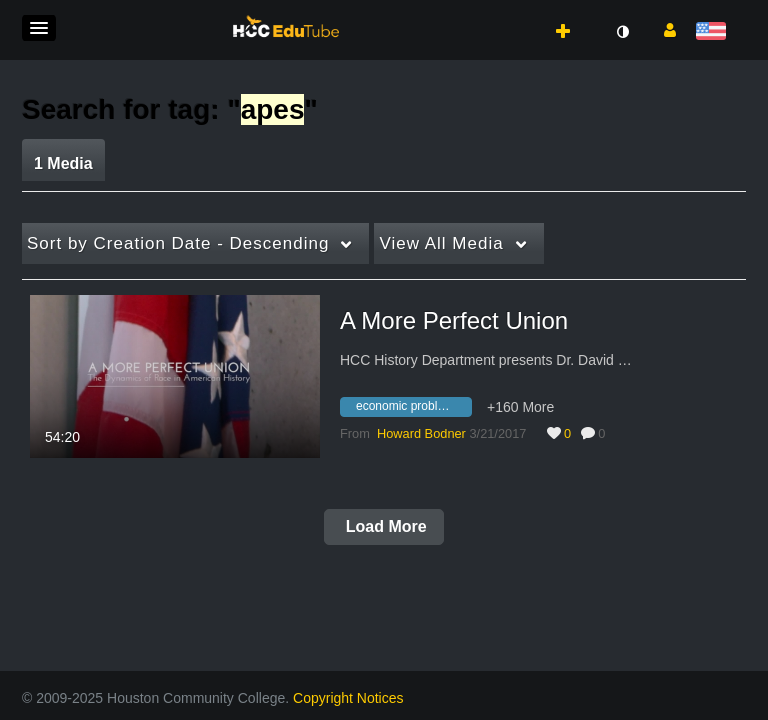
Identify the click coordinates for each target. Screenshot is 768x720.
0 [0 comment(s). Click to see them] (605, 433)
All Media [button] (441, 243)
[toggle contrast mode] (622, 32)
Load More (383, 526)
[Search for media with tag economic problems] (413, 410)
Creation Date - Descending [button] (178, 243)
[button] (39, 28)
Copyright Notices (348, 698)
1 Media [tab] (63, 163)
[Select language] (714, 32)
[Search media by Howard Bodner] (421, 433)
